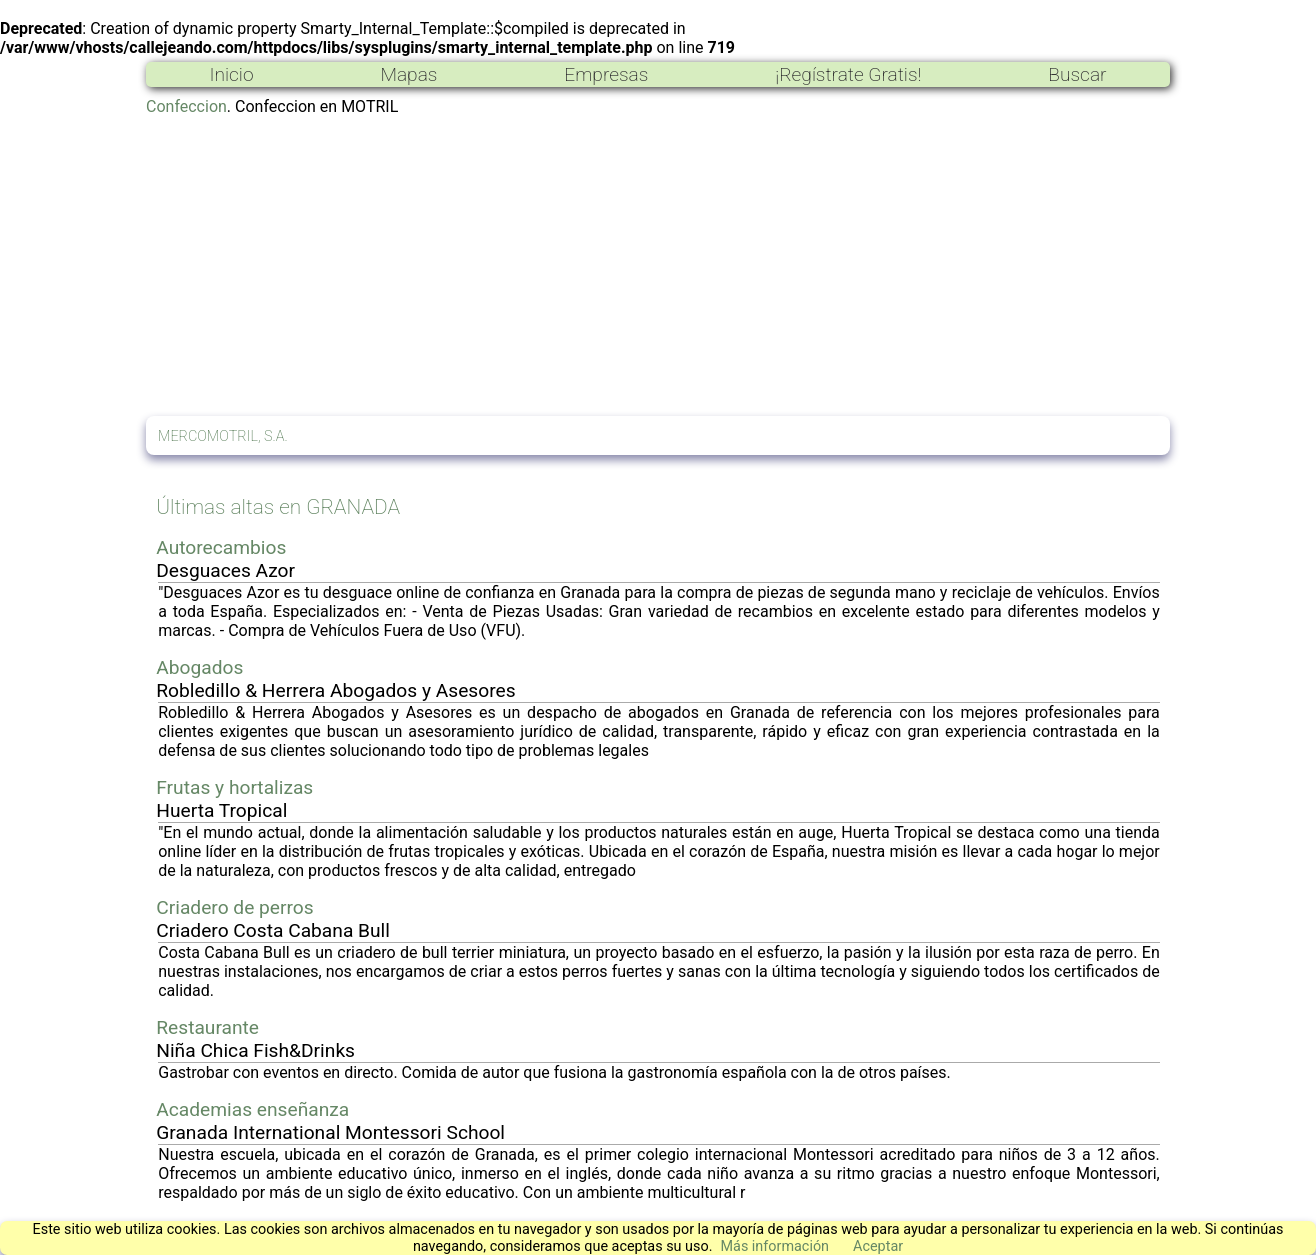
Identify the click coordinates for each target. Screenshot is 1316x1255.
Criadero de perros (234, 907)
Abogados (199, 667)
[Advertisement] (658, 266)
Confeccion (186, 106)
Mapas (408, 74)
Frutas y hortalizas (234, 787)
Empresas (606, 74)
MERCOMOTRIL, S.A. (223, 436)
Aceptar (878, 1246)
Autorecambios (221, 547)
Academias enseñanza (252, 1109)
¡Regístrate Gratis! (848, 74)
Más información (774, 1246)
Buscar (1077, 74)
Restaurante (207, 1027)
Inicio (231, 74)
